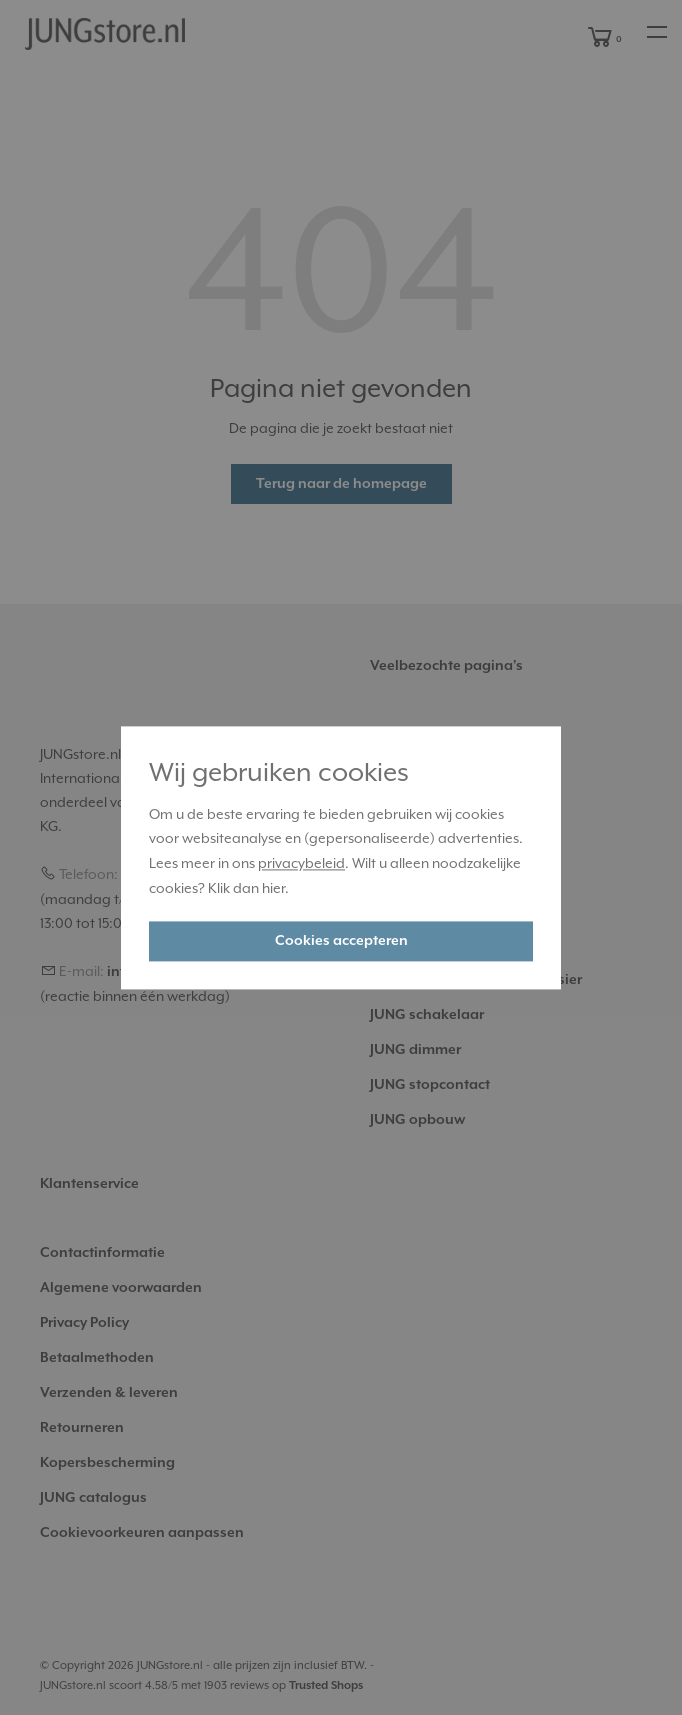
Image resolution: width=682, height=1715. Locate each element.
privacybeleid (301, 864)
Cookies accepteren (341, 941)
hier (273, 888)
